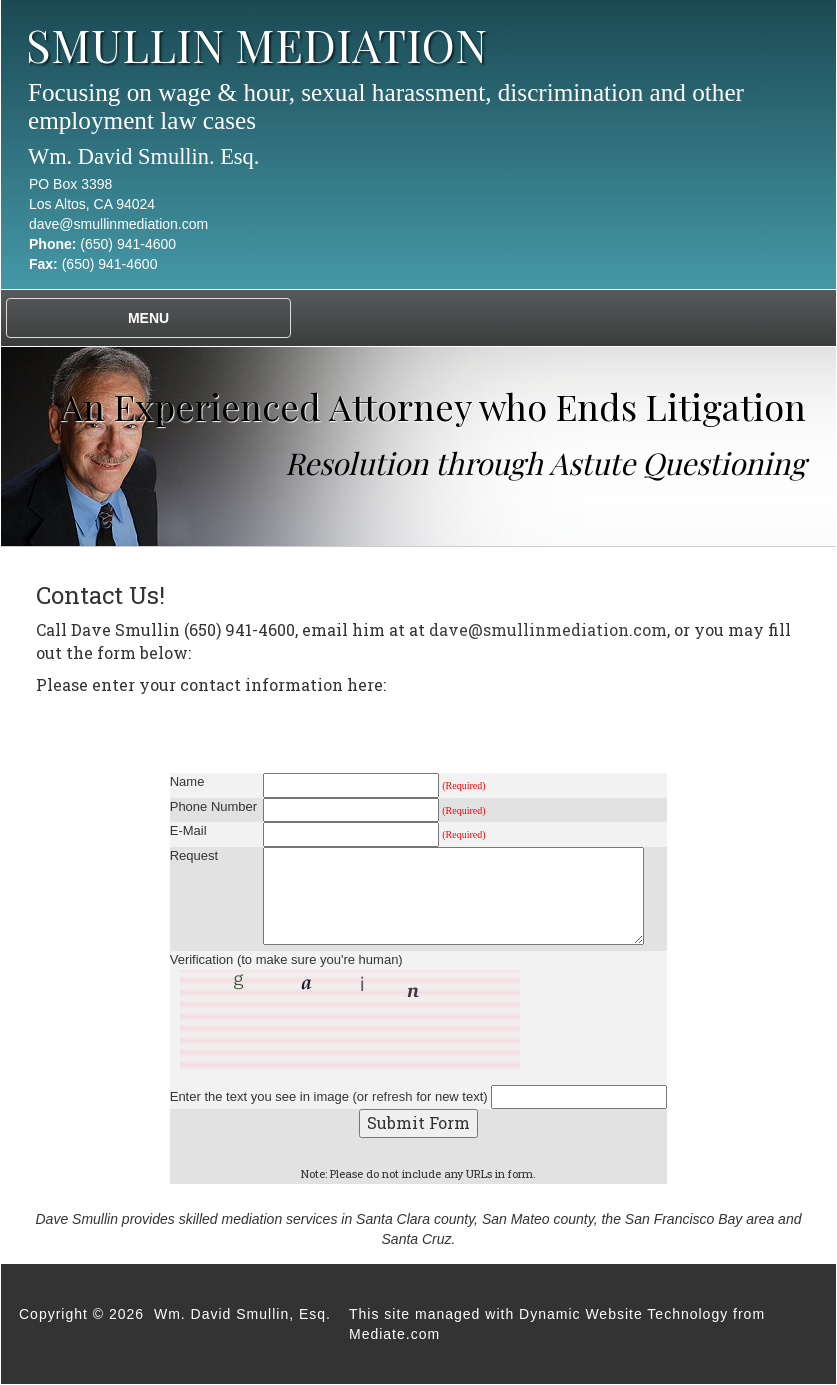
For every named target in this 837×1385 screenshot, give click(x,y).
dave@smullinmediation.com (118, 224)
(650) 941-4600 (128, 244)
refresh (392, 1096)
